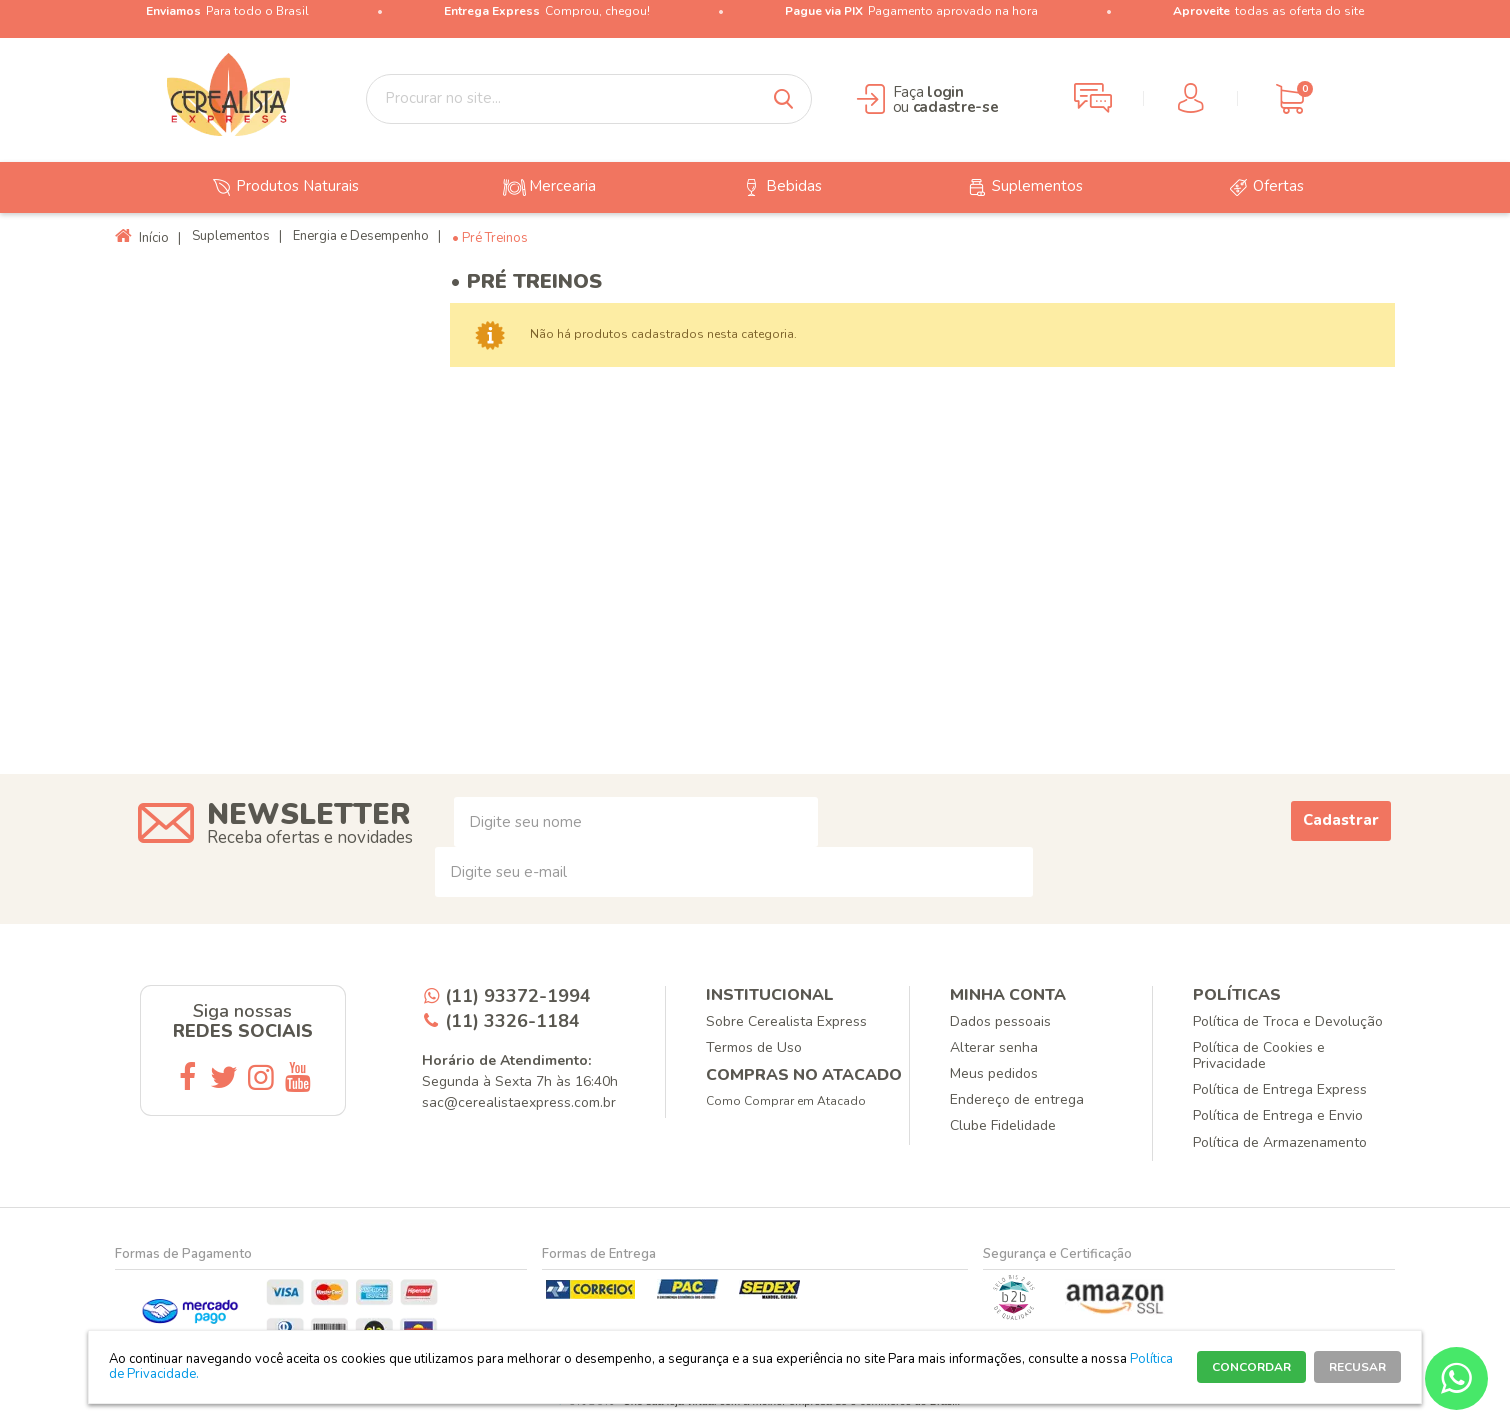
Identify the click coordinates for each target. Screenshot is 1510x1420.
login (945, 92)
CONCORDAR (1251, 1367)
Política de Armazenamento (1280, 1142)
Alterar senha (994, 1047)
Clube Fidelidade (1003, 1125)
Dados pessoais (1000, 1021)
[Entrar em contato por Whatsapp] (1456, 1378)
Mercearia (547, 187)
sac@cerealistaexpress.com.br (519, 1102)
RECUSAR (1357, 1367)
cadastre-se (956, 107)
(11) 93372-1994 (518, 996)
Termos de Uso (754, 1047)
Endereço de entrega (1017, 1099)
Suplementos (1022, 187)
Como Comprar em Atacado (786, 1101)
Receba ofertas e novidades (310, 837)
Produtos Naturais (282, 187)
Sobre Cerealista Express (786, 1021)
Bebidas (779, 187)
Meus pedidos (994, 1073)
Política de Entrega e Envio (1278, 1115)
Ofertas (1263, 187)
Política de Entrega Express (1280, 1089)
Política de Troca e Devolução (1288, 1021)
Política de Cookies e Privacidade (1259, 1055)
